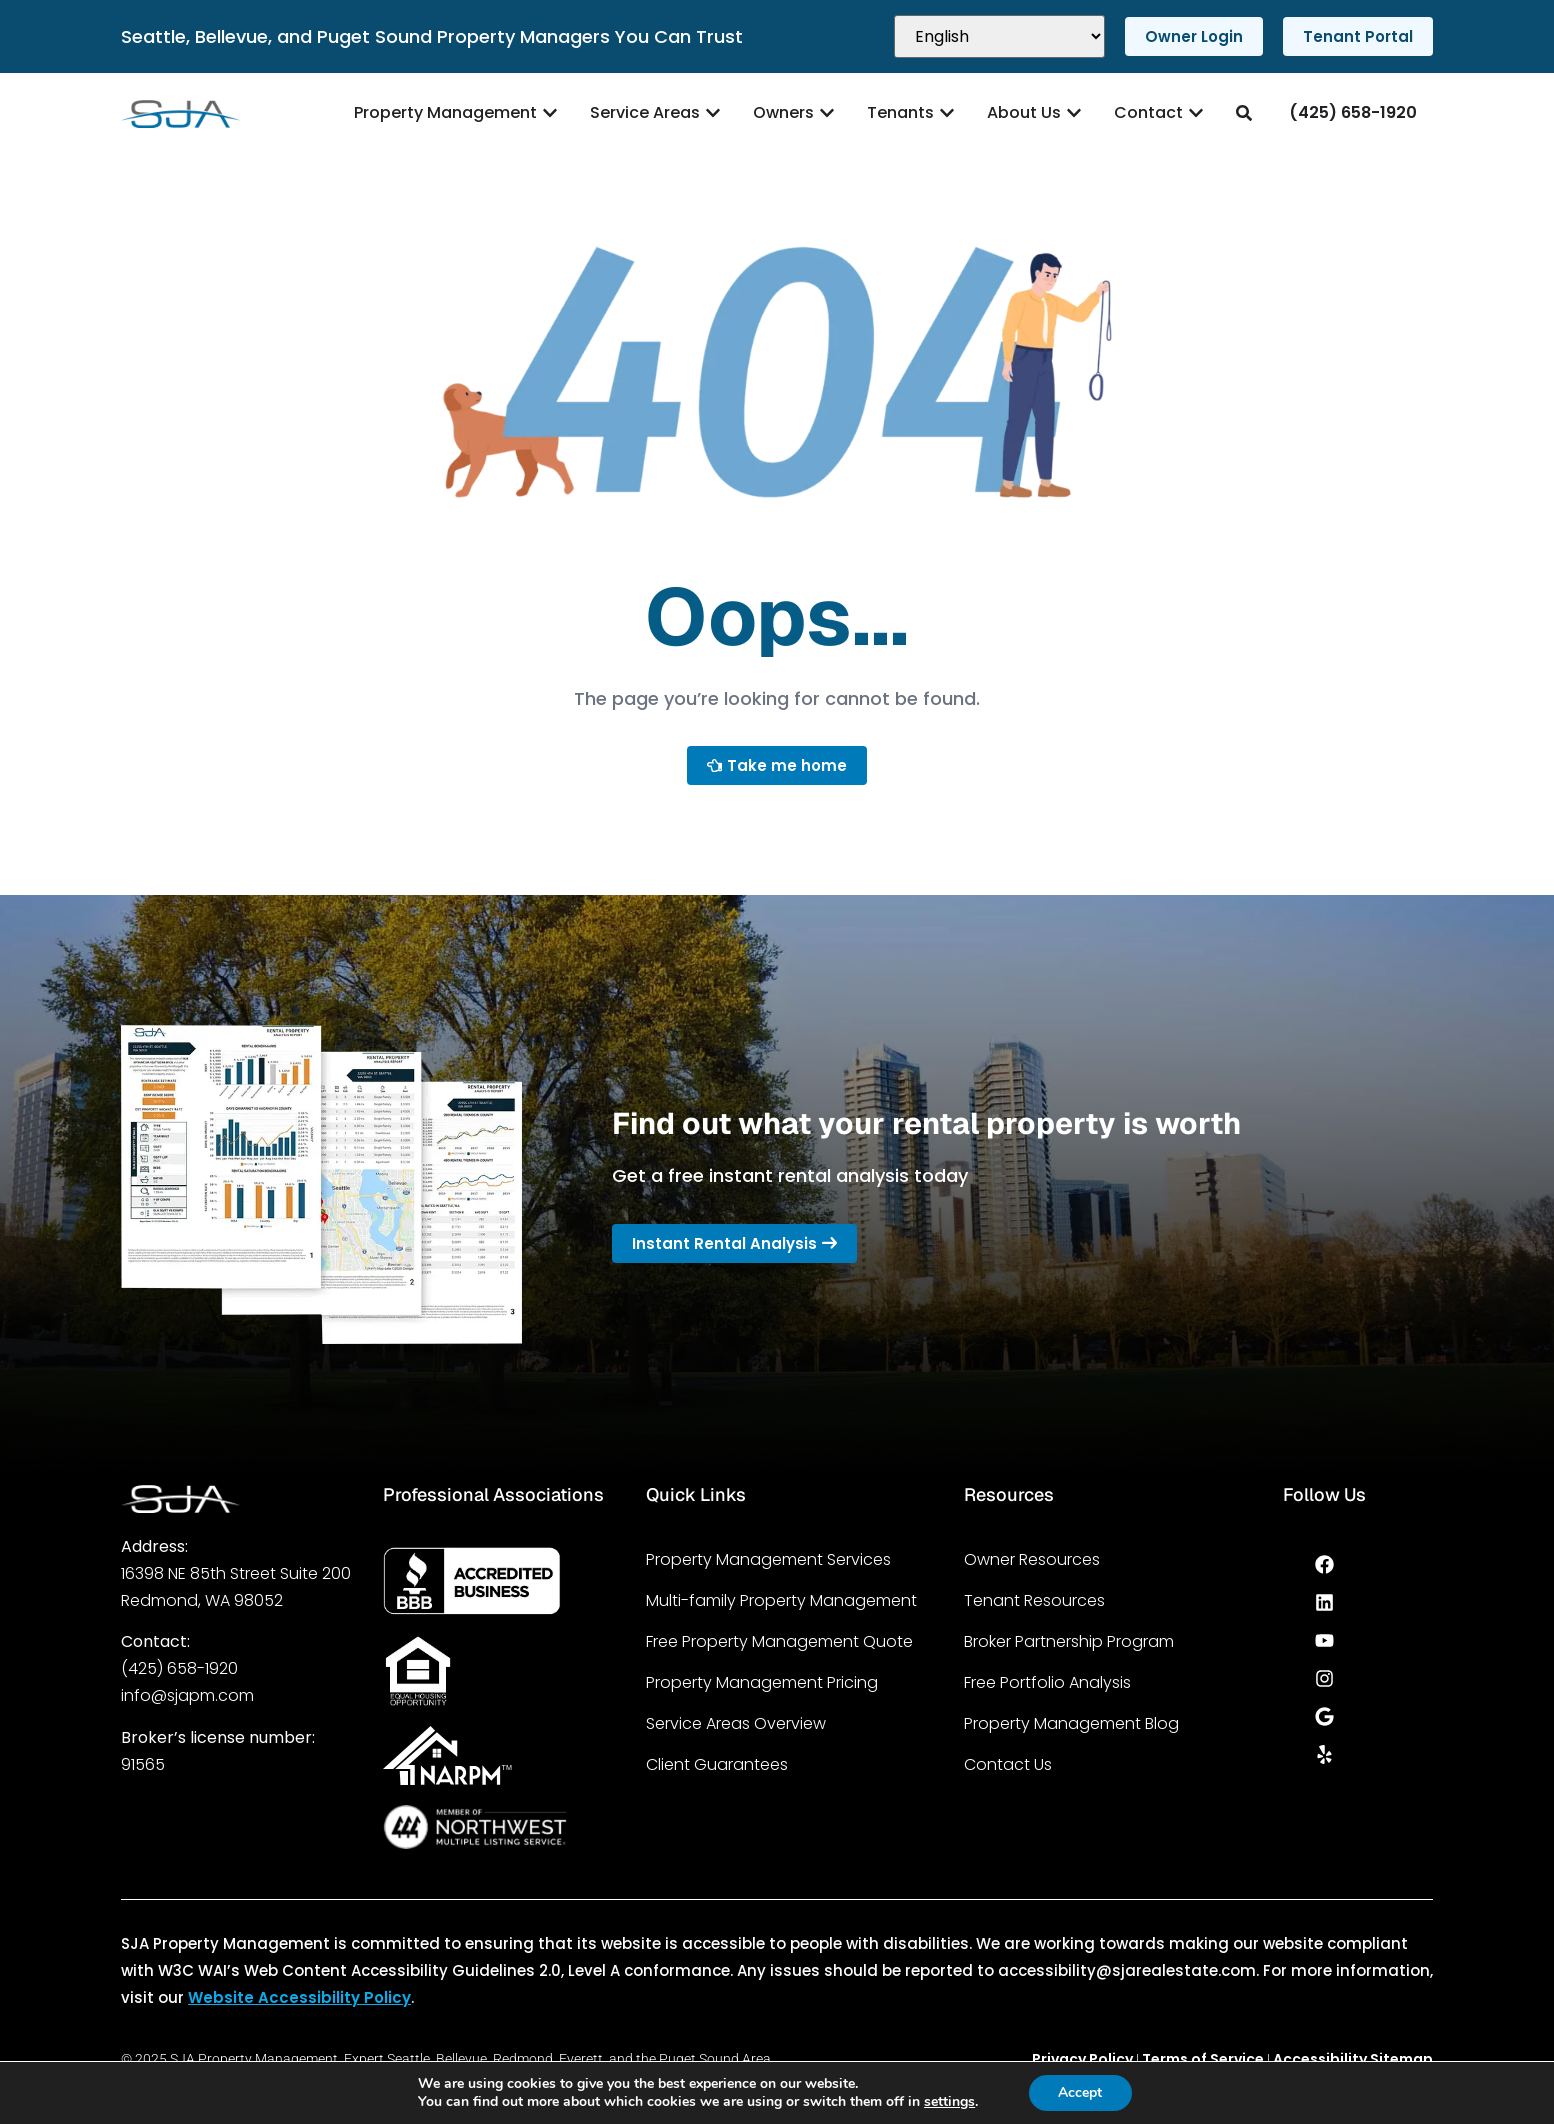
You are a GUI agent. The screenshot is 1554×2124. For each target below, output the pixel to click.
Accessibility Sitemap (1353, 2059)
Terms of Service (1203, 2059)
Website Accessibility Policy (299, 1997)
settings (949, 2102)
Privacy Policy (1082, 2059)
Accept (1080, 2092)
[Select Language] (999, 36)
